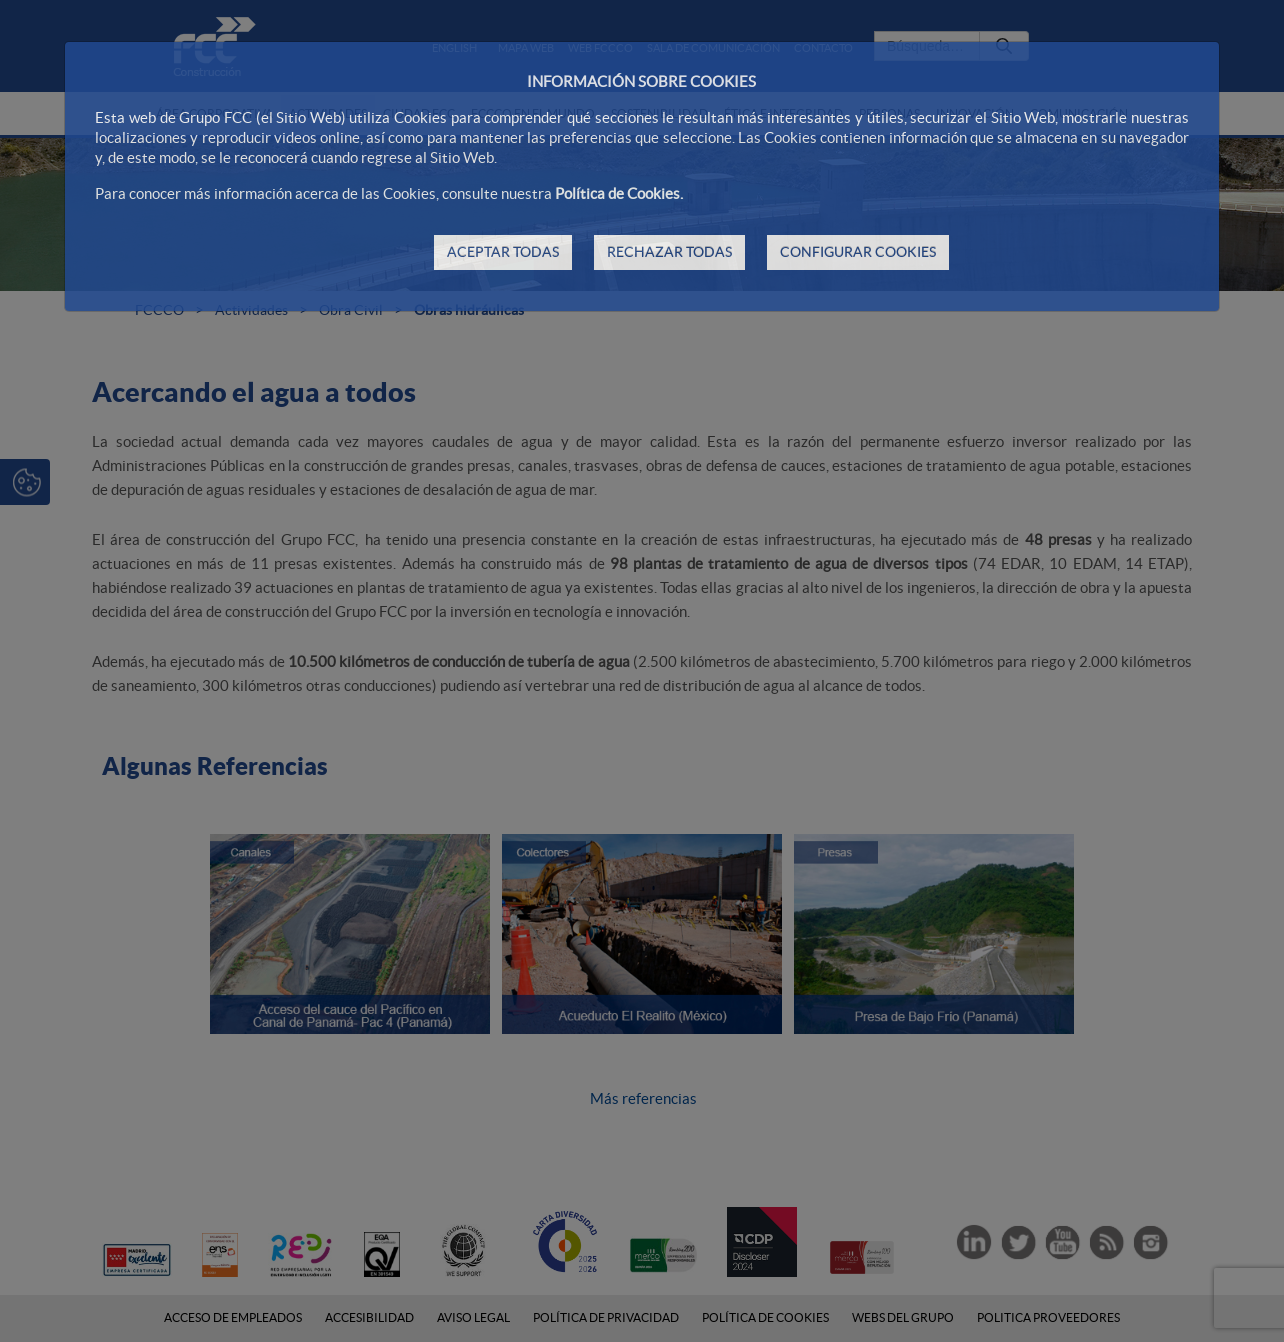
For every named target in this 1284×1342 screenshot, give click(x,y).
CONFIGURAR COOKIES (858, 252)
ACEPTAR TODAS (503, 252)
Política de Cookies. (619, 193)
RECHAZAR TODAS (669, 252)
